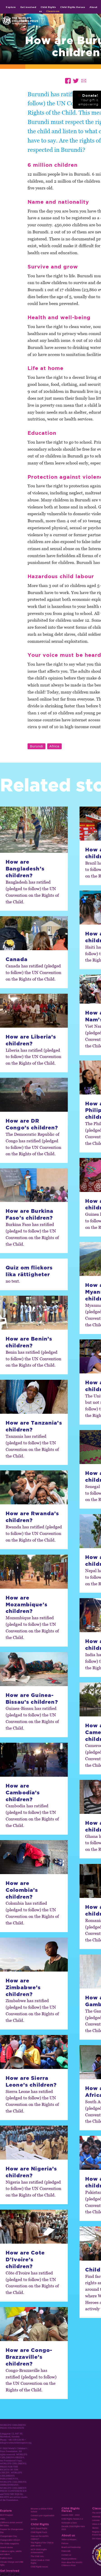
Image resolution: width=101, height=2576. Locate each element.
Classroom (52, 11)
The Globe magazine (9, 2543)
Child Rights (48, 7)
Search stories (6, 2547)
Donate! (88, 99)
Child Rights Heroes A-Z (72, 2519)
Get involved (28, 7)
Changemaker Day (8, 2536)
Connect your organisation (42, 2515)
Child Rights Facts (39, 2532)
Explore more (6, 2558)
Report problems (68, 2559)
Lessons (96, 2520)
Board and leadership (71, 2547)
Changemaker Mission (10, 2540)
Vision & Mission (68, 2539)
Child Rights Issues (39, 2567)
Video (2, 2519)
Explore (11, 7)
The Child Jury (37, 2556)
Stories (95, 2528)
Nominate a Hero (69, 2523)
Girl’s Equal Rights (39, 2528)
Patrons (64, 2543)
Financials (65, 2551)
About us (68, 2535)
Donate (34, 2519)
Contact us (66, 2555)
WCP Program (6, 2515)
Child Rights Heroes (72, 7)
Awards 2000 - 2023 (70, 2515)
